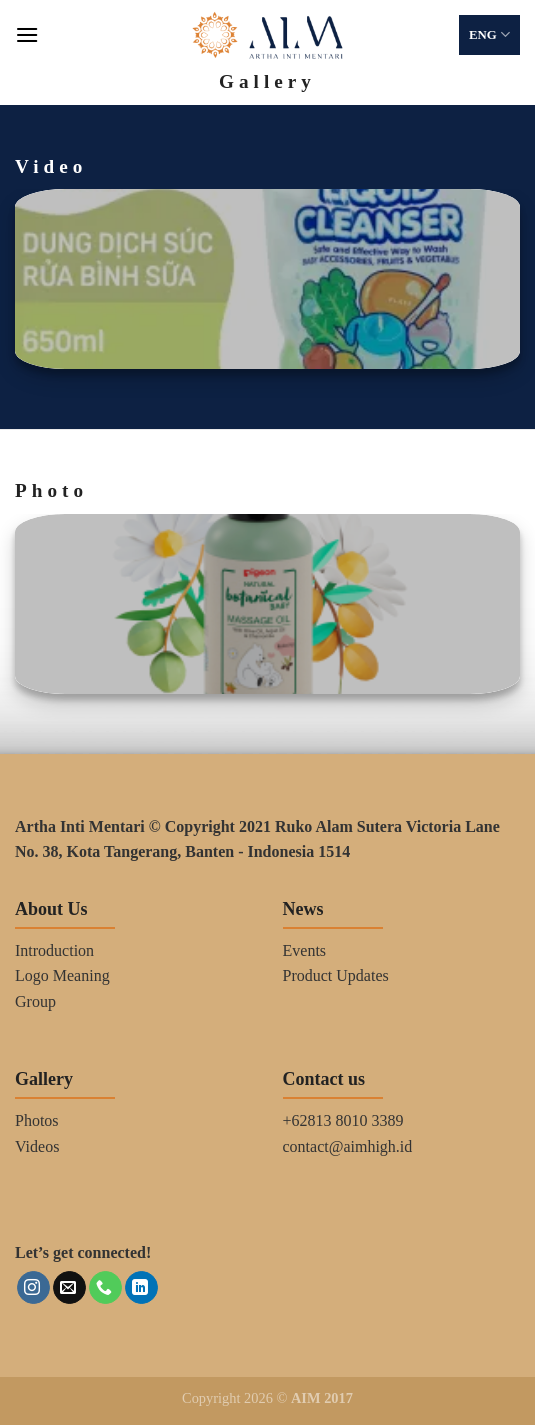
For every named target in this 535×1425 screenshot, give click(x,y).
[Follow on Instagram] (33, 1288)
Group (35, 1001)
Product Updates (336, 975)
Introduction (54, 950)
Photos (37, 1120)
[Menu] (27, 34)
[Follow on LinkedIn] (141, 1288)
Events (305, 950)
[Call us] (105, 1288)
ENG (489, 34)
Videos (37, 1146)
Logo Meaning (62, 975)
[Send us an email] (69, 1288)
